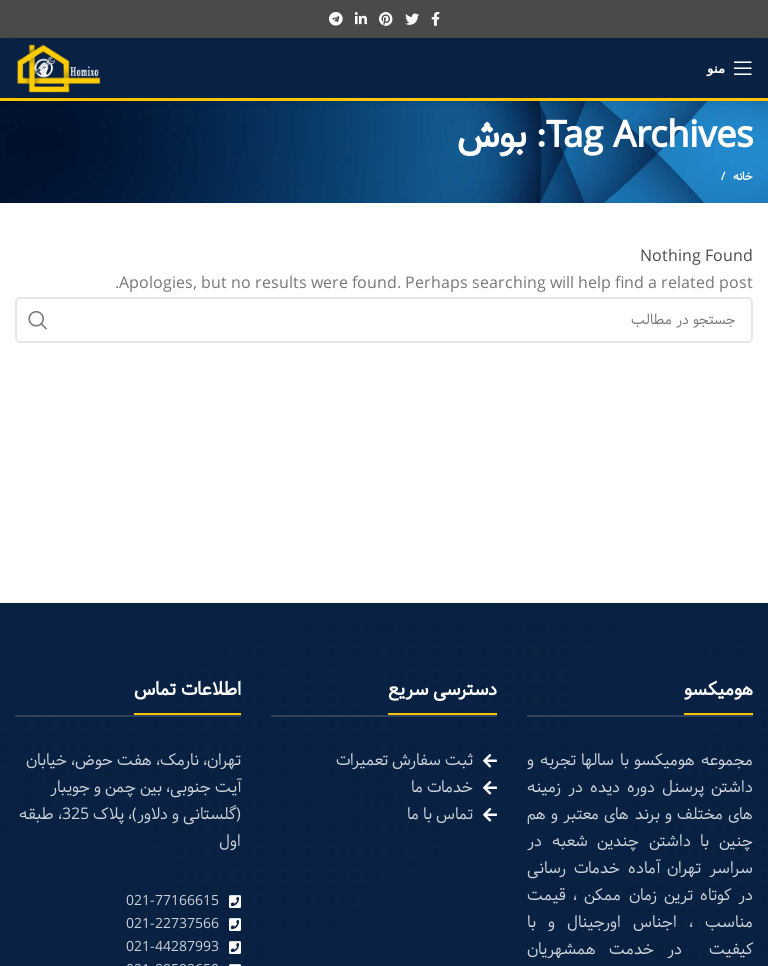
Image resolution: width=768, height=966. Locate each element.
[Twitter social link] (412, 19)
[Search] (384, 320)
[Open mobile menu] (730, 68)
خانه (743, 177)
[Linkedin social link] (361, 19)
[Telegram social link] (336, 19)
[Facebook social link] (435, 19)
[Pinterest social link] (386, 19)
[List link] (128, 901)
